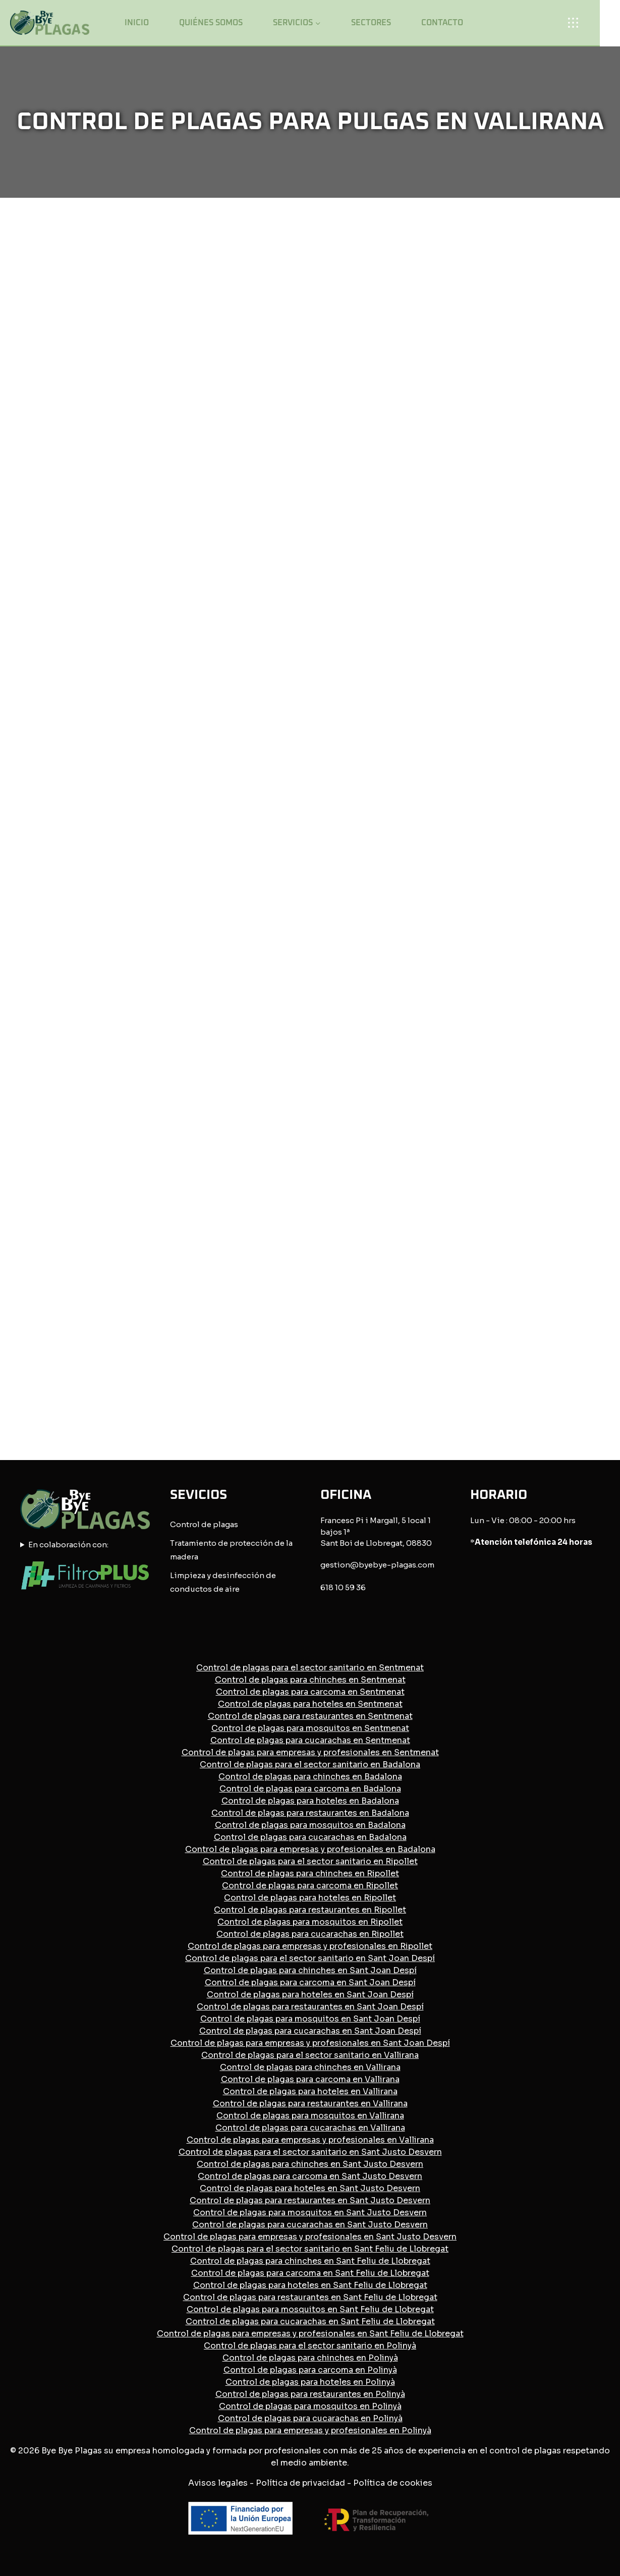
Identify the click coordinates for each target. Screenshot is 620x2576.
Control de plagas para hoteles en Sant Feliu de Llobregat (310, 2285)
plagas (225, 1524)
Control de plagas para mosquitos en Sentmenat (310, 1728)
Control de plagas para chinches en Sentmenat (310, 1679)
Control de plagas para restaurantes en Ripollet (310, 1910)
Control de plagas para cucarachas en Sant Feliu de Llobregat (310, 2321)
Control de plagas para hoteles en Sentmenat (310, 1704)
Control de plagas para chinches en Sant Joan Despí (310, 1970)
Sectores (371, 23)
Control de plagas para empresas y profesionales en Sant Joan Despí (310, 2043)
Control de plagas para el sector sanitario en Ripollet (310, 1861)
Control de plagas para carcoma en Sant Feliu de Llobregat (310, 2273)
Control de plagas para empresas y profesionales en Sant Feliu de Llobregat (310, 2333)
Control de (191, 1524)
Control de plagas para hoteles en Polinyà (310, 2382)
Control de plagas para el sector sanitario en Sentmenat (310, 1667)
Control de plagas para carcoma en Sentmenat (310, 1692)
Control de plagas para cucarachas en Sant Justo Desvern (310, 2224)
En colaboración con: (68, 1544)
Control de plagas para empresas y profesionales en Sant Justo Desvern (310, 2236)
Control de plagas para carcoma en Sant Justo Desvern (310, 2176)
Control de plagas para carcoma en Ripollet (310, 1885)
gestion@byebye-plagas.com (377, 1565)
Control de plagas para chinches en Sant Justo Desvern (310, 2164)
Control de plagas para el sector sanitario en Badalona (310, 1764)
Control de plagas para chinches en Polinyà (310, 2358)
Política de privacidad (300, 2483)
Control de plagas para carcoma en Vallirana (310, 2079)
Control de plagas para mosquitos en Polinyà (310, 2406)
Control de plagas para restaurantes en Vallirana (310, 2103)
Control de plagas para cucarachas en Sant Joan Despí (310, 2031)
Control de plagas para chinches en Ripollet (310, 1873)
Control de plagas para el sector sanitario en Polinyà (310, 2345)
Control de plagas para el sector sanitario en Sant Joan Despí (310, 1958)
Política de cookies (392, 2483)
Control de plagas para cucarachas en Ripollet (310, 1934)
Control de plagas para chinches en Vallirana (310, 2067)
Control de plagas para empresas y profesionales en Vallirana (310, 2140)
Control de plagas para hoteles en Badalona (310, 1801)
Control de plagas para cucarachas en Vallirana (310, 2127)
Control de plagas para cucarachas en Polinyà (310, 2418)
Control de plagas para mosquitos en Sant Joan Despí (310, 2018)
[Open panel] (576, 22)
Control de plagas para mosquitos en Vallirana (310, 2115)
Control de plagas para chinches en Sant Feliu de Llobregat (310, 2261)
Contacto (442, 23)
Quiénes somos (211, 23)
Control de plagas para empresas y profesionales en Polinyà (310, 2430)
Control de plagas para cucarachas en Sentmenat (310, 1740)
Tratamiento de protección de (227, 1543)
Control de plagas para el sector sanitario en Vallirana (310, 2055)
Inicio (137, 23)
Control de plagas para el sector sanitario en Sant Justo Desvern (310, 2152)
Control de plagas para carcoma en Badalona (310, 1788)
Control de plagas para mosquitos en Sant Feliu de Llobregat (310, 2309)
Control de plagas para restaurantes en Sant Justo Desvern (310, 2200)
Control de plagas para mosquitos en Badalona (310, 1825)
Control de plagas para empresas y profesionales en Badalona (310, 1849)
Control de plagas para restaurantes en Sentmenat (310, 1716)
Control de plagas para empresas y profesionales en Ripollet (310, 1946)
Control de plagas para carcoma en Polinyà (310, 2370)
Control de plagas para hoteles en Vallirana (310, 2091)
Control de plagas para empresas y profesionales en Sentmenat (310, 1752)
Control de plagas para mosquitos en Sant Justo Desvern (310, 2212)
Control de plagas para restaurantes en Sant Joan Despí (310, 2006)
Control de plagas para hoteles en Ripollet (310, 1897)
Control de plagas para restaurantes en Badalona (310, 1813)
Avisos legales (218, 2483)
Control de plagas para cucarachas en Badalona (310, 1837)
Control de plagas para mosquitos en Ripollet (310, 1922)
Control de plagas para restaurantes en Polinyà (310, 2394)
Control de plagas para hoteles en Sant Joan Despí (310, 1994)
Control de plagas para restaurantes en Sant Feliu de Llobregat (310, 2297)
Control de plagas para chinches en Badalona (310, 1776)
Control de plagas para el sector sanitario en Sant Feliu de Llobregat (310, 2249)
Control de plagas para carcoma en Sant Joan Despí (310, 1982)
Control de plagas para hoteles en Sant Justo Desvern (310, 2188)
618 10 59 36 (343, 1587)
